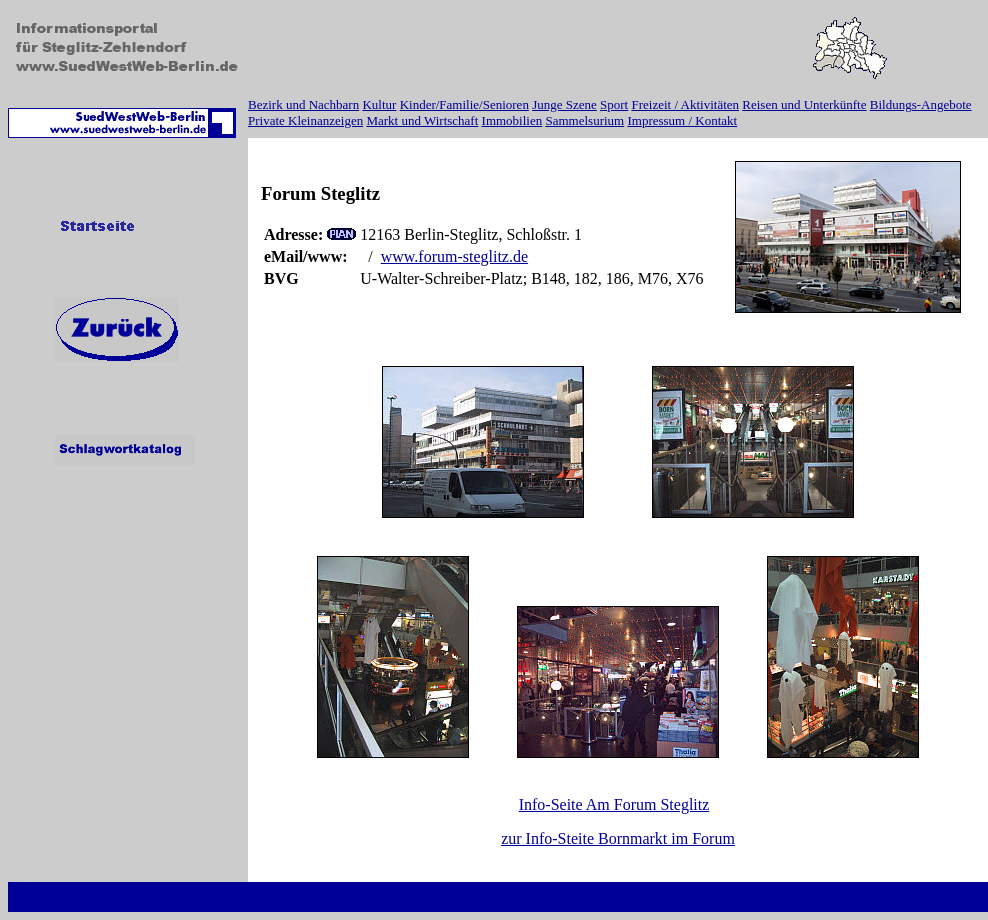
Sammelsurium (584, 120)
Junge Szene (564, 104)
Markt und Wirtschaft (422, 120)
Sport (614, 104)
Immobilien (512, 120)
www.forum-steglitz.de (454, 256)
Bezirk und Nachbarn (303, 104)
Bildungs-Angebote (921, 104)
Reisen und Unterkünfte (804, 104)
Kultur (379, 104)
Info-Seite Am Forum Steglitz (614, 804)
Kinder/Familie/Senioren (464, 104)
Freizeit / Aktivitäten (685, 104)
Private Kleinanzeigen (305, 120)
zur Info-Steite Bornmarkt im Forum (618, 838)
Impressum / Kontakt (682, 120)
